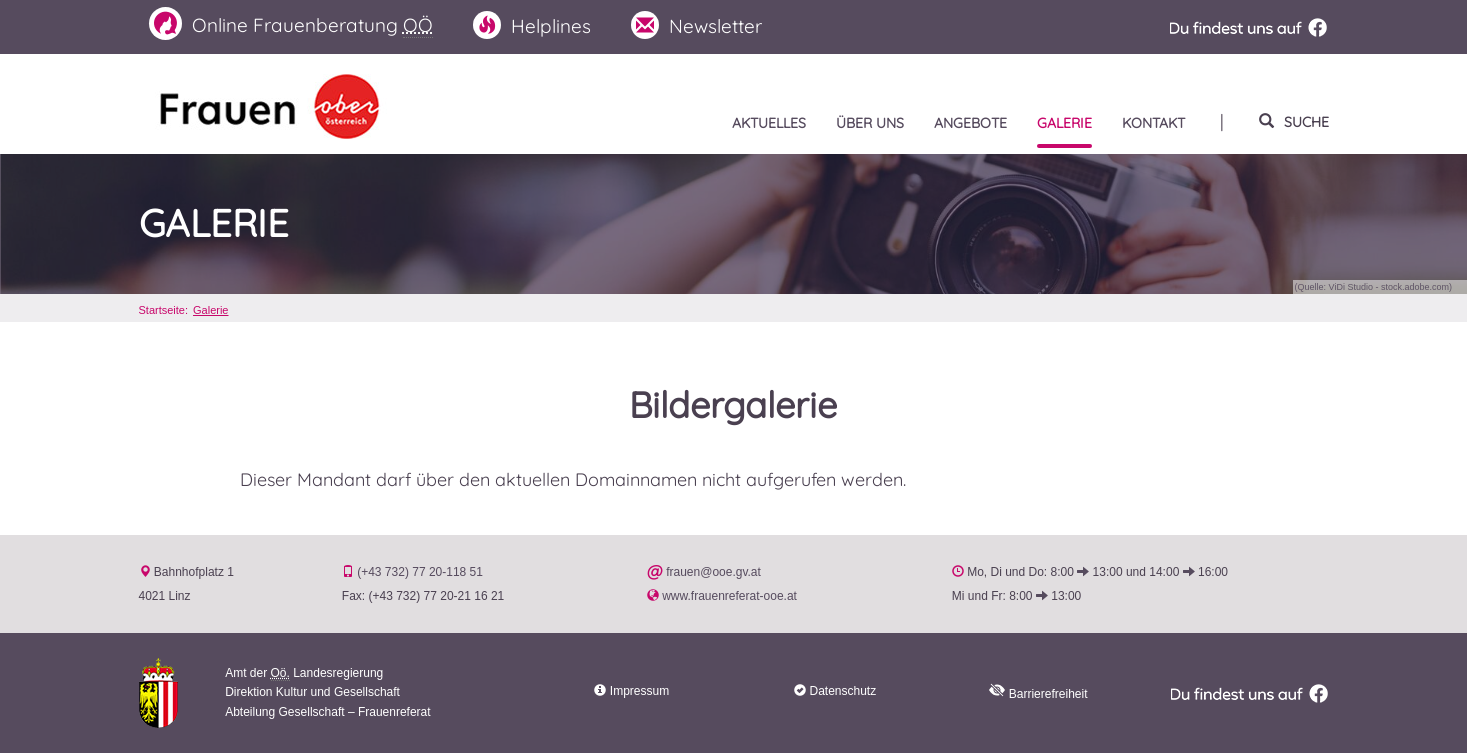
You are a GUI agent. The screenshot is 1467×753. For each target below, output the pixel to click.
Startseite (162, 310)
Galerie (214, 224)
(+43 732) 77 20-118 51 (420, 572)
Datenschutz (842, 691)
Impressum (639, 691)
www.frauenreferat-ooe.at (729, 596)
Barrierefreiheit (1038, 694)
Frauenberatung (291, 24)
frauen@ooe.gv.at (713, 572)
